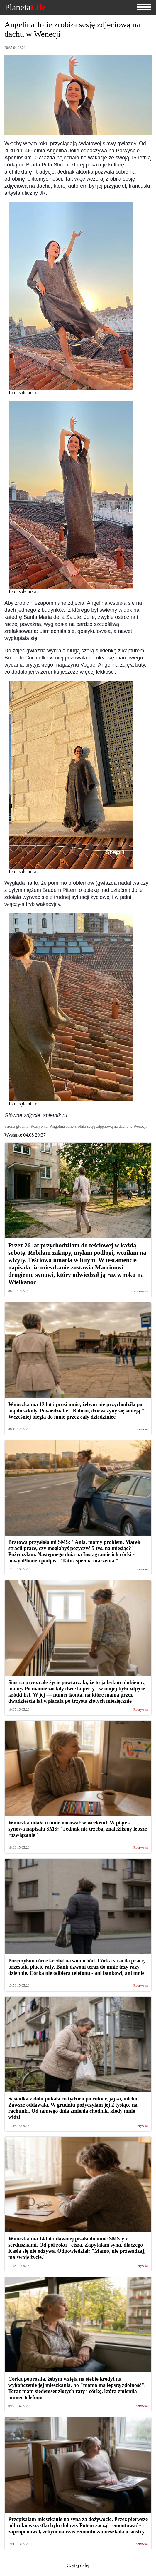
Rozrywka (140, 1291)
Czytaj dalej (78, 2565)
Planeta (25, 7)
